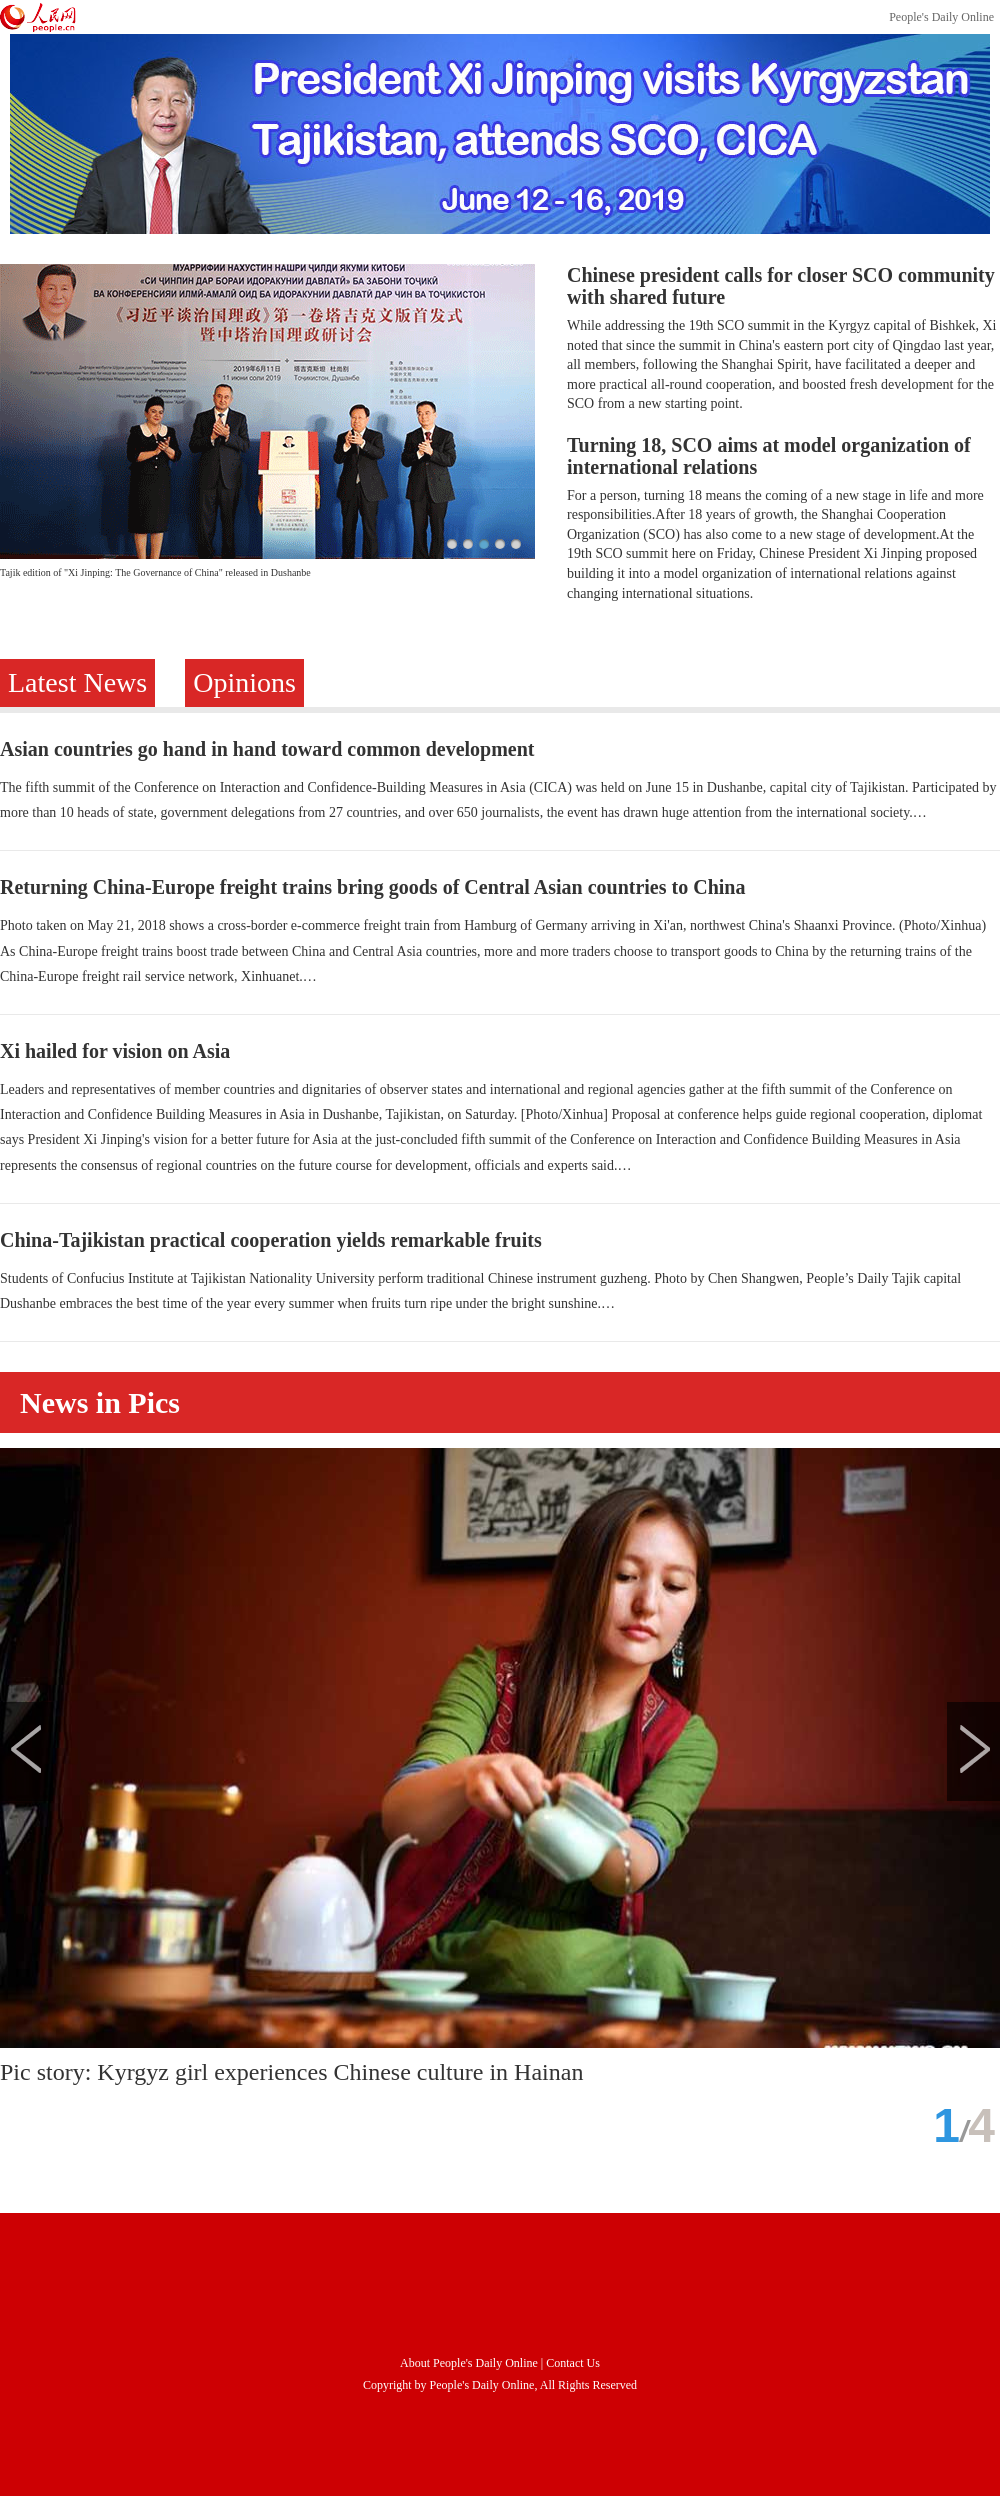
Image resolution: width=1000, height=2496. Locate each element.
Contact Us (573, 2363)
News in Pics (100, 1402)
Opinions (244, 682)
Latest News (77, 682)
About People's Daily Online (469, 2363)
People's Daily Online (941, 17)
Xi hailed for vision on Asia (115, 1051)
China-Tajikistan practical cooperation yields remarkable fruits (271, 1240)
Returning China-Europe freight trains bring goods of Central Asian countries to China (372, 887)
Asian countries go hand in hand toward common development (267, 749)
